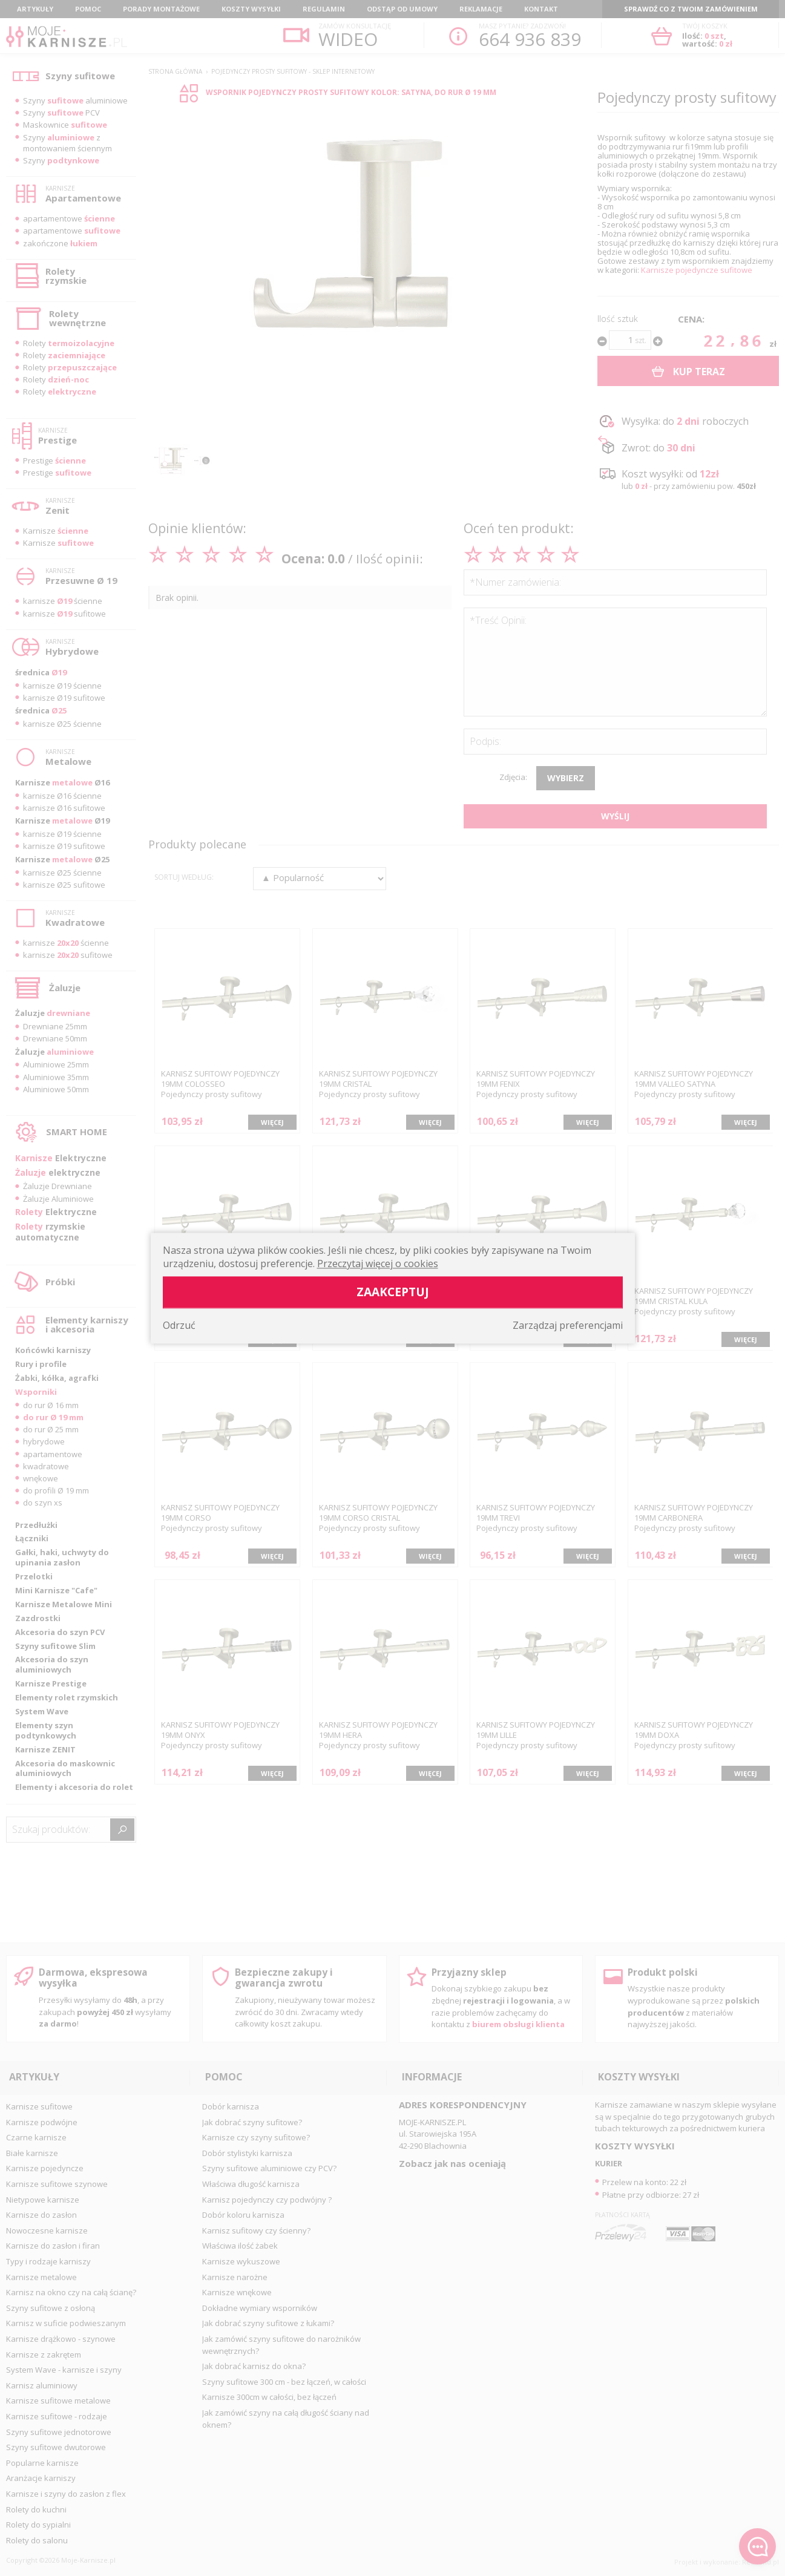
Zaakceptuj (392, 1291)
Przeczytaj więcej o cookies (377, 1263)
